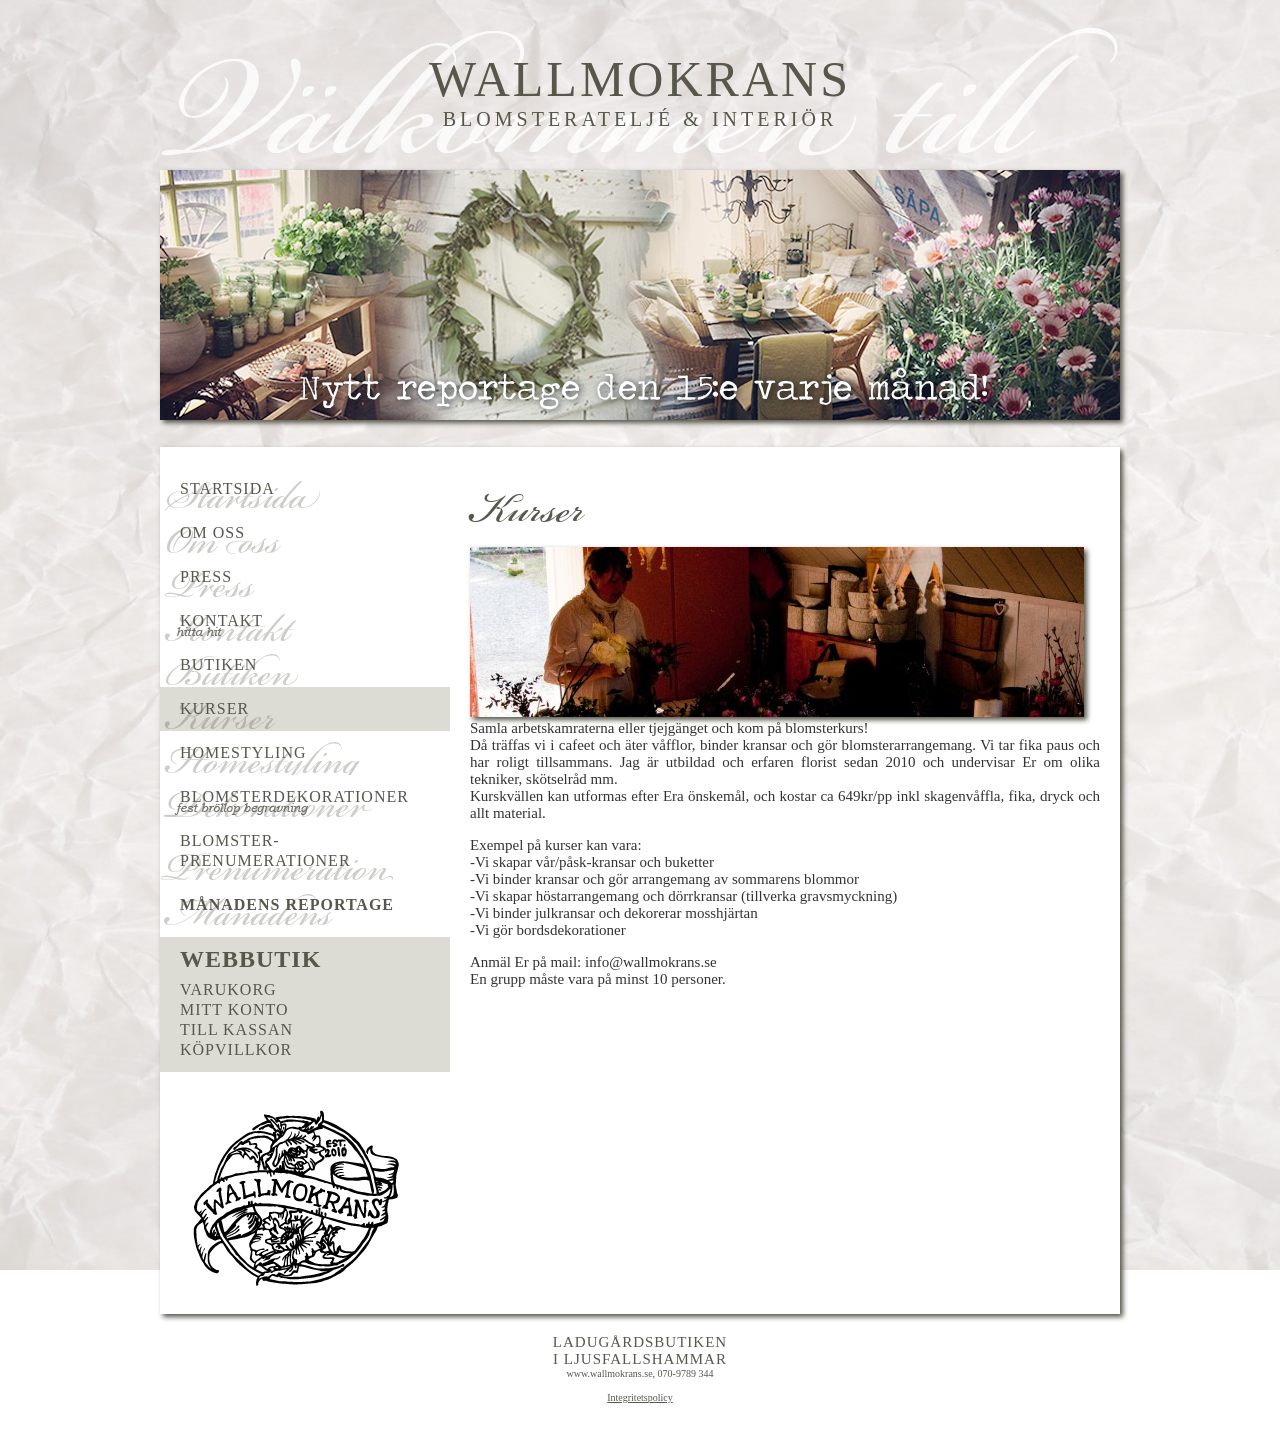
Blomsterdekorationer (294, 796)
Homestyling (243, 752)
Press (206, 576)
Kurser (214, 708)
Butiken (218, 664)
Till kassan (236, 1029)
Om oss (212, 532)
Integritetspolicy (640, 1397)
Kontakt (221, 620)
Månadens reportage (287, 904)
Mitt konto (234, 1009)
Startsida (227, 488)
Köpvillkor (236, 1049)
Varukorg (228, 989)
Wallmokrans (640, 79)
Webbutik (250, 959)
